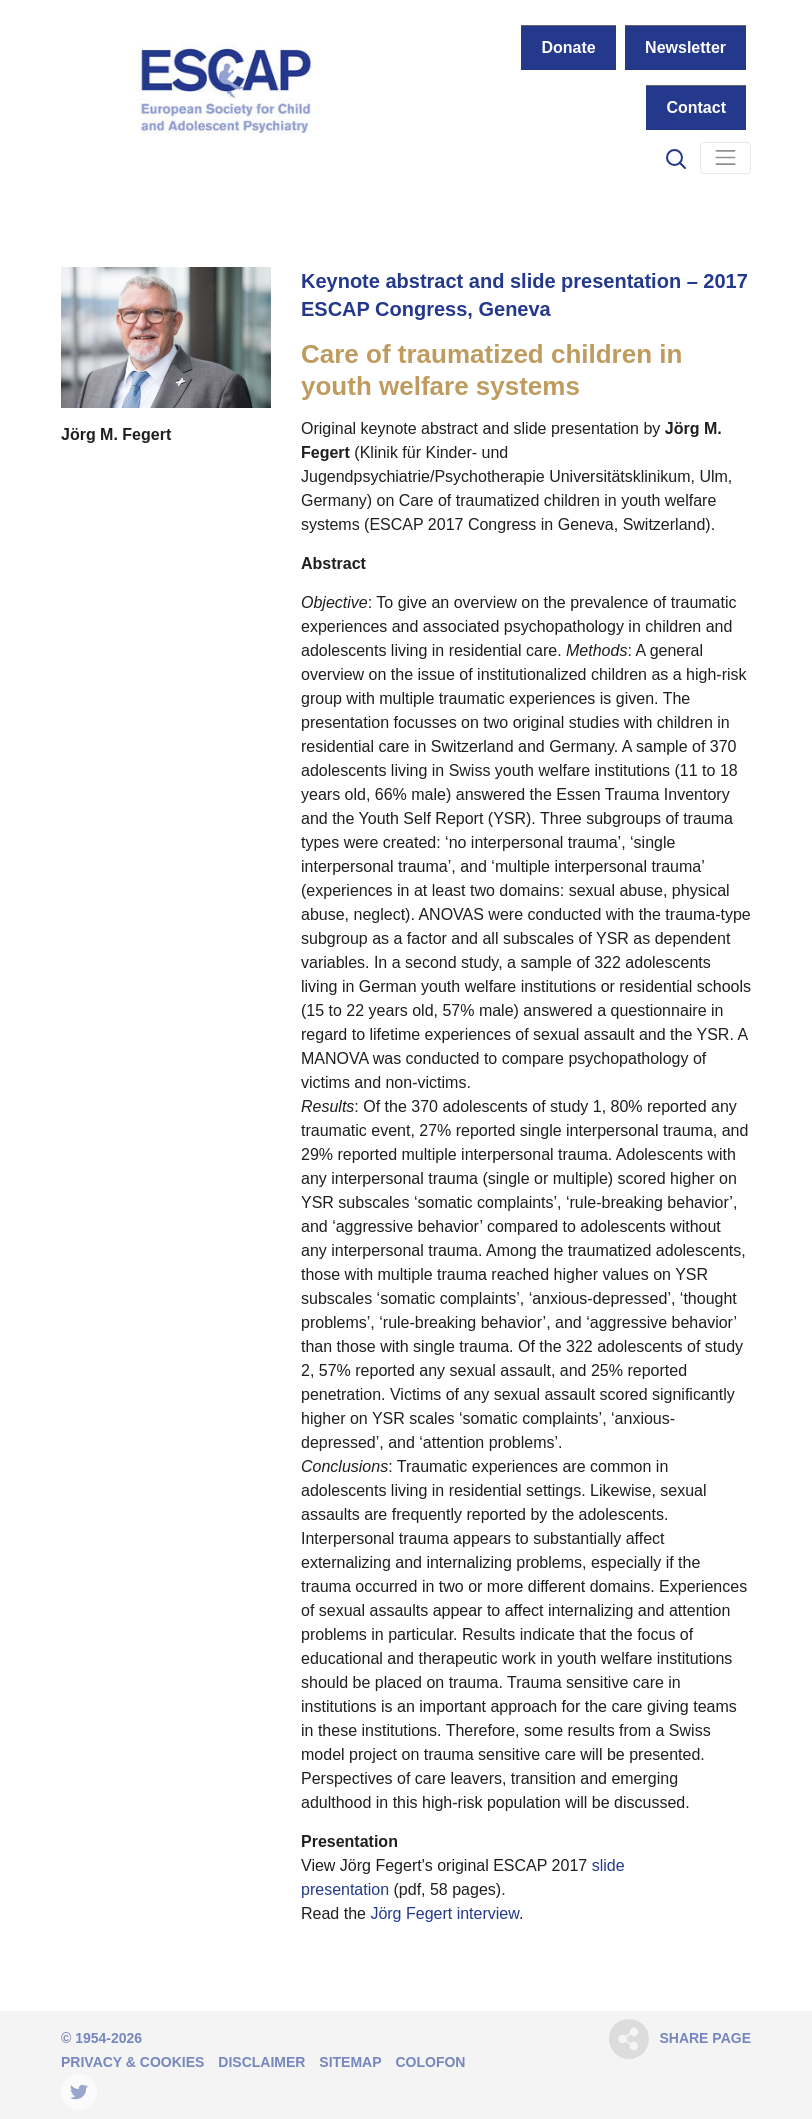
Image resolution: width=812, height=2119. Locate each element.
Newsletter (685, 47)
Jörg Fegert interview (444, 1913)
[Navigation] (725, 158)
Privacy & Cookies (132, 2062)
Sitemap (350, 2062)
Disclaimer (261, 2062)
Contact (696, 107)
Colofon (430, 2062)
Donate (568, 47)
